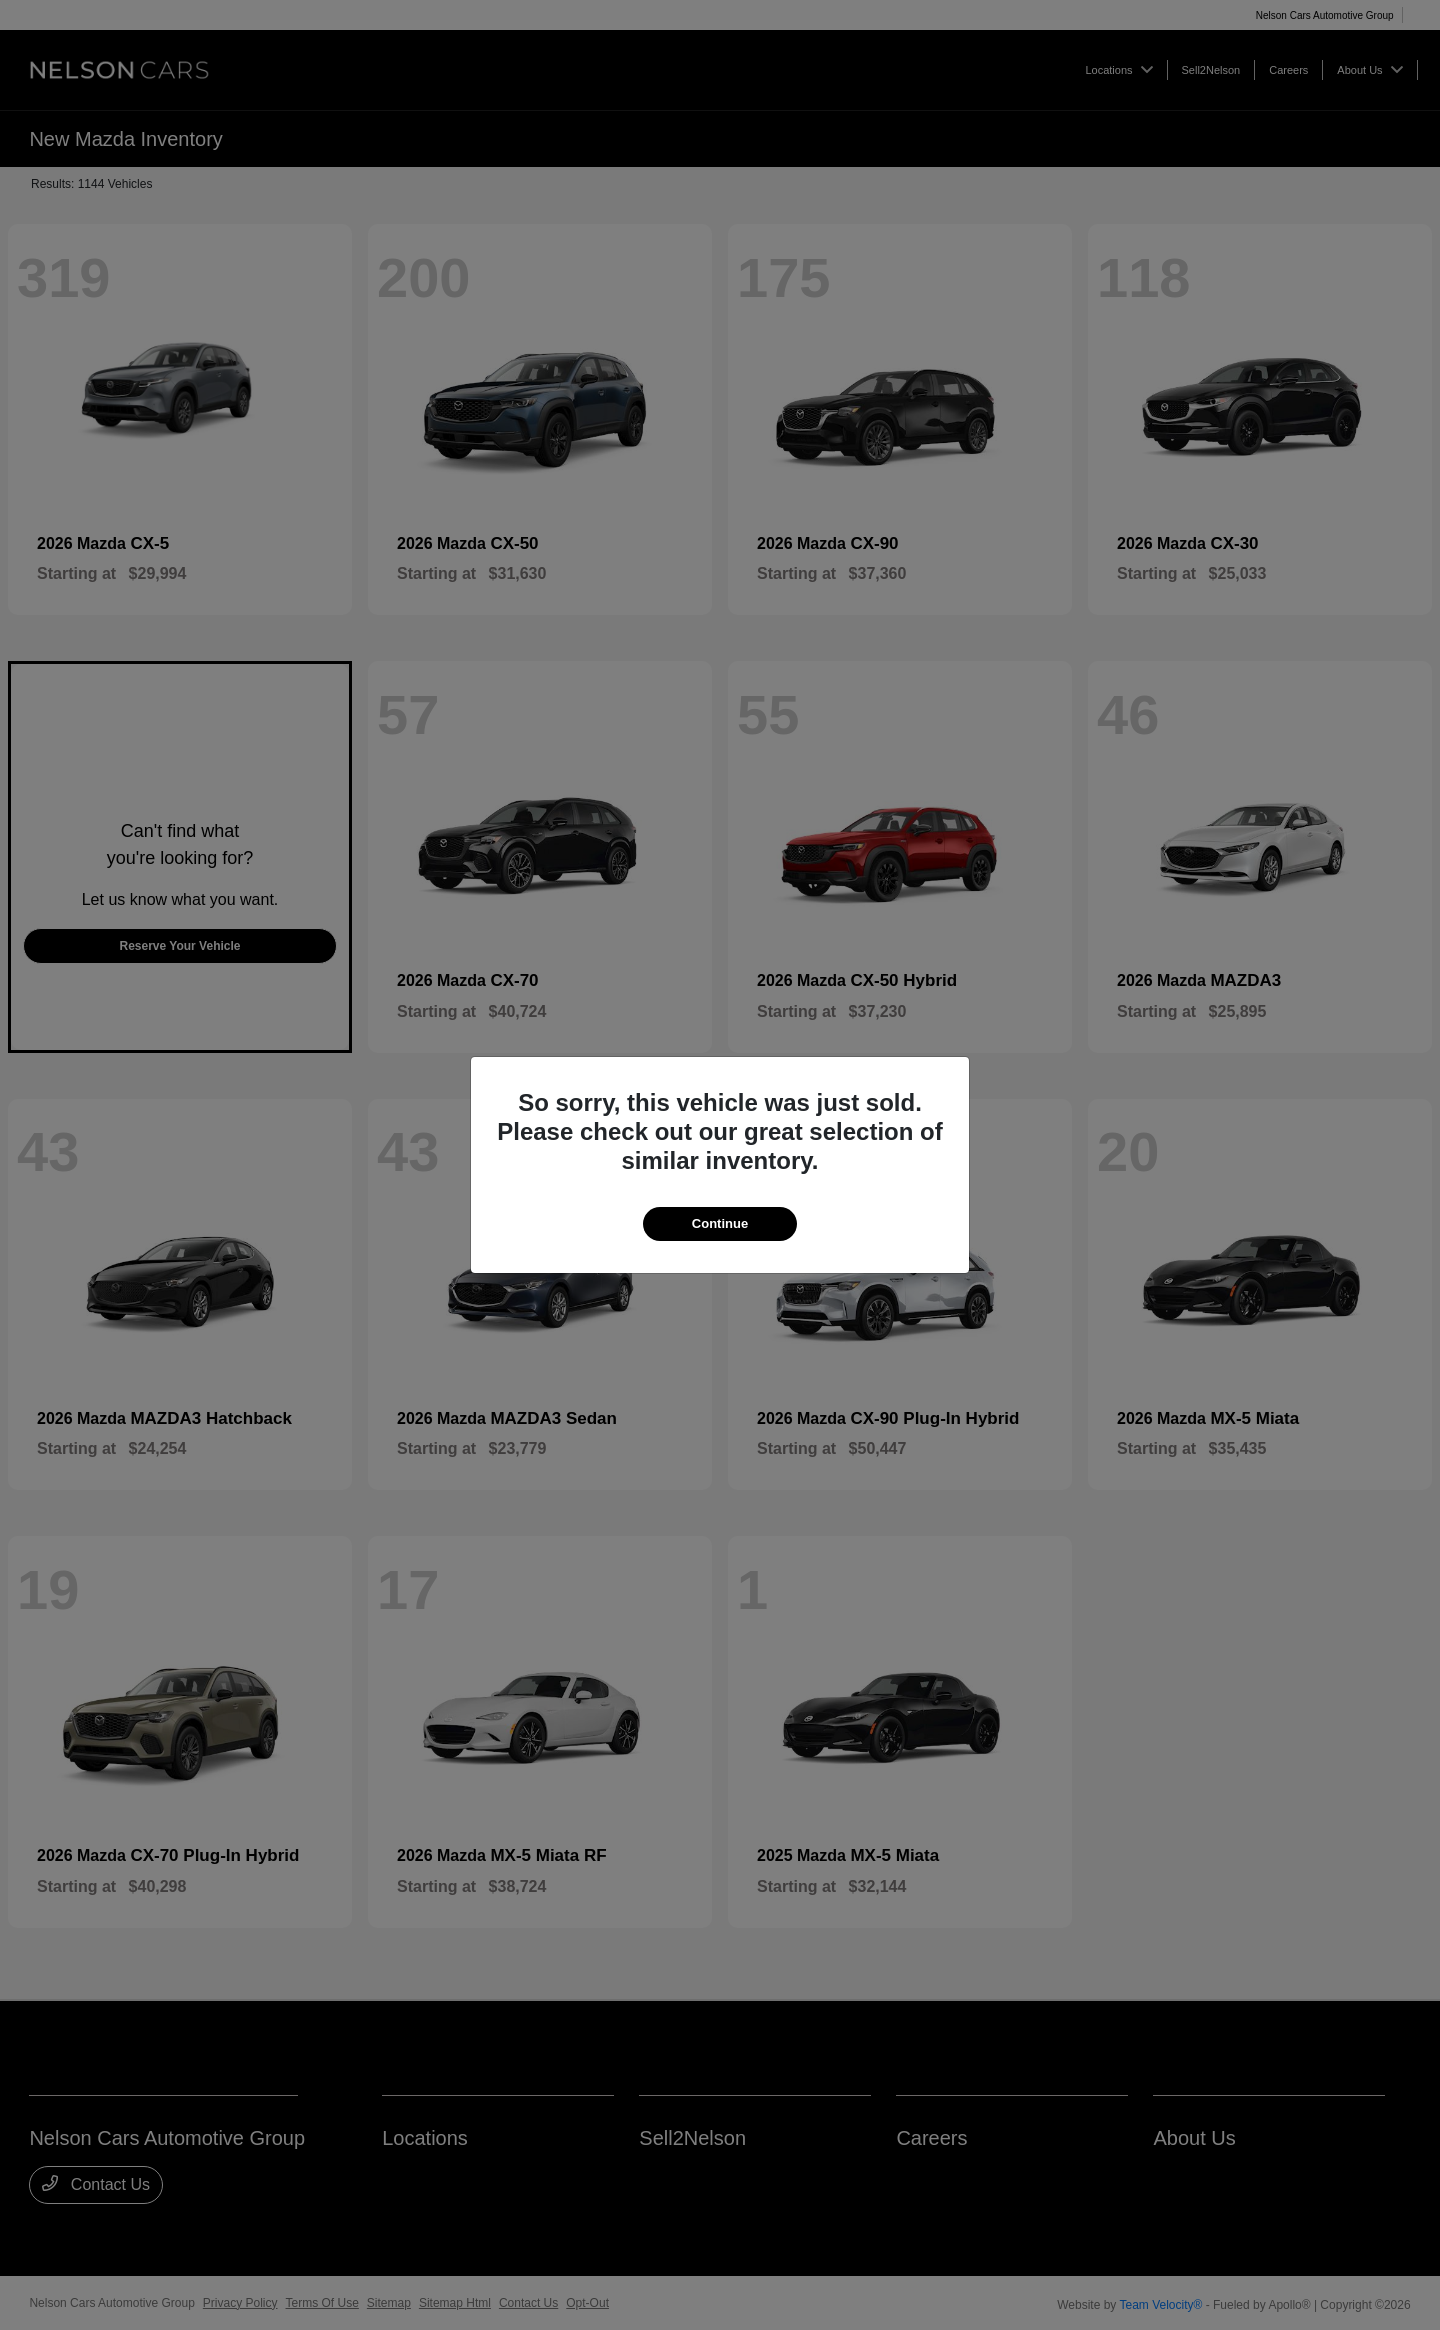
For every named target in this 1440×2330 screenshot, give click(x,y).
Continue (720, 1223)
